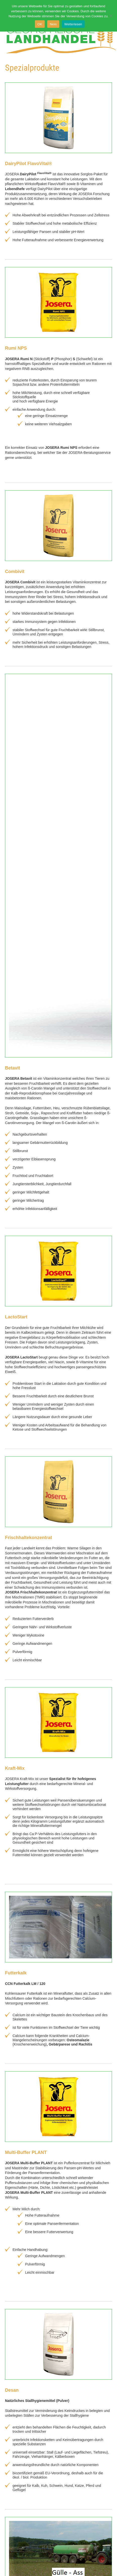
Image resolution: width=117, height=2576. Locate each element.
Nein (53, 24)
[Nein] (110, 15)
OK (39, 24)
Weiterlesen (73, 24)
